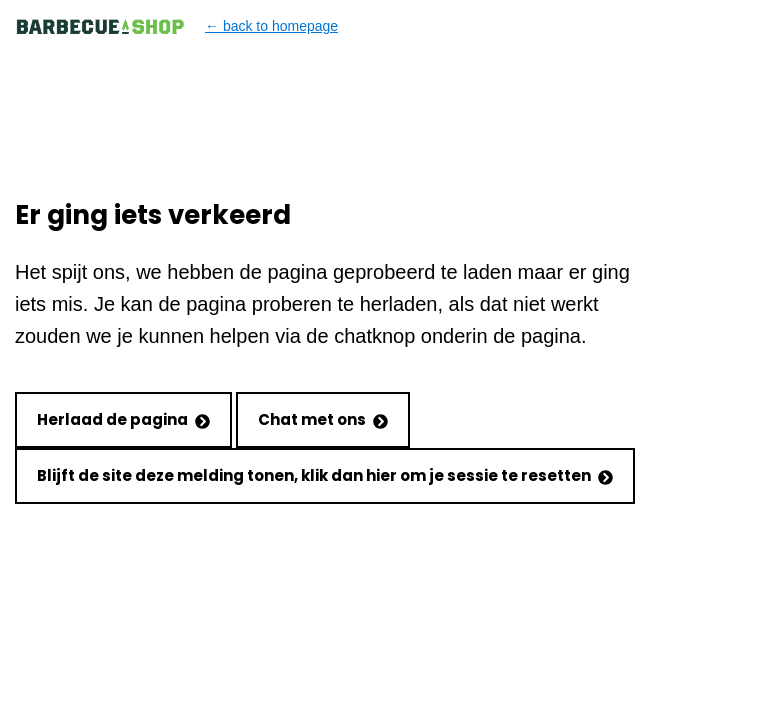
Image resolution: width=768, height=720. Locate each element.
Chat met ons (323, 419)
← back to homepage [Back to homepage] (176, 26)
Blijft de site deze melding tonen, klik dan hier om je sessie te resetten (325, 475)
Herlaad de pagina (123, 419)
